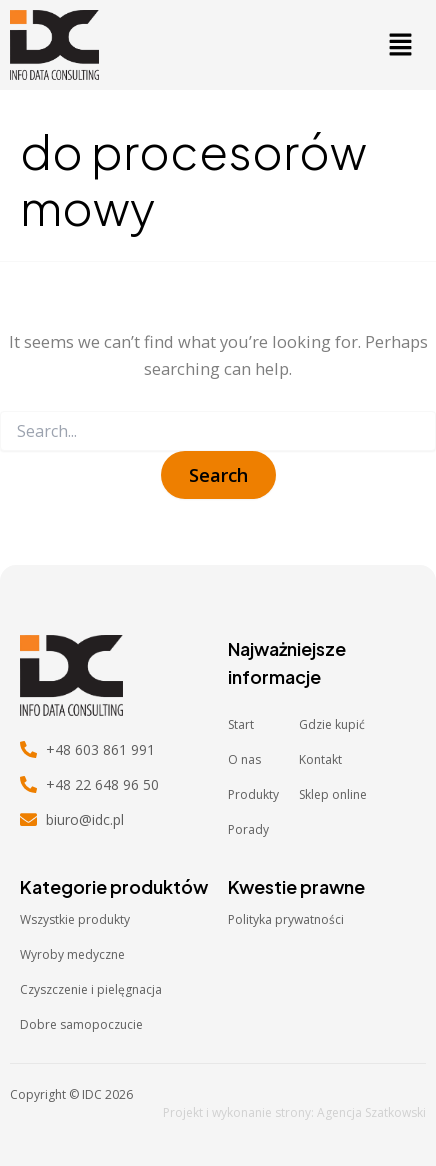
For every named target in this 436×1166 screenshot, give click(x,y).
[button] (400, 45)
